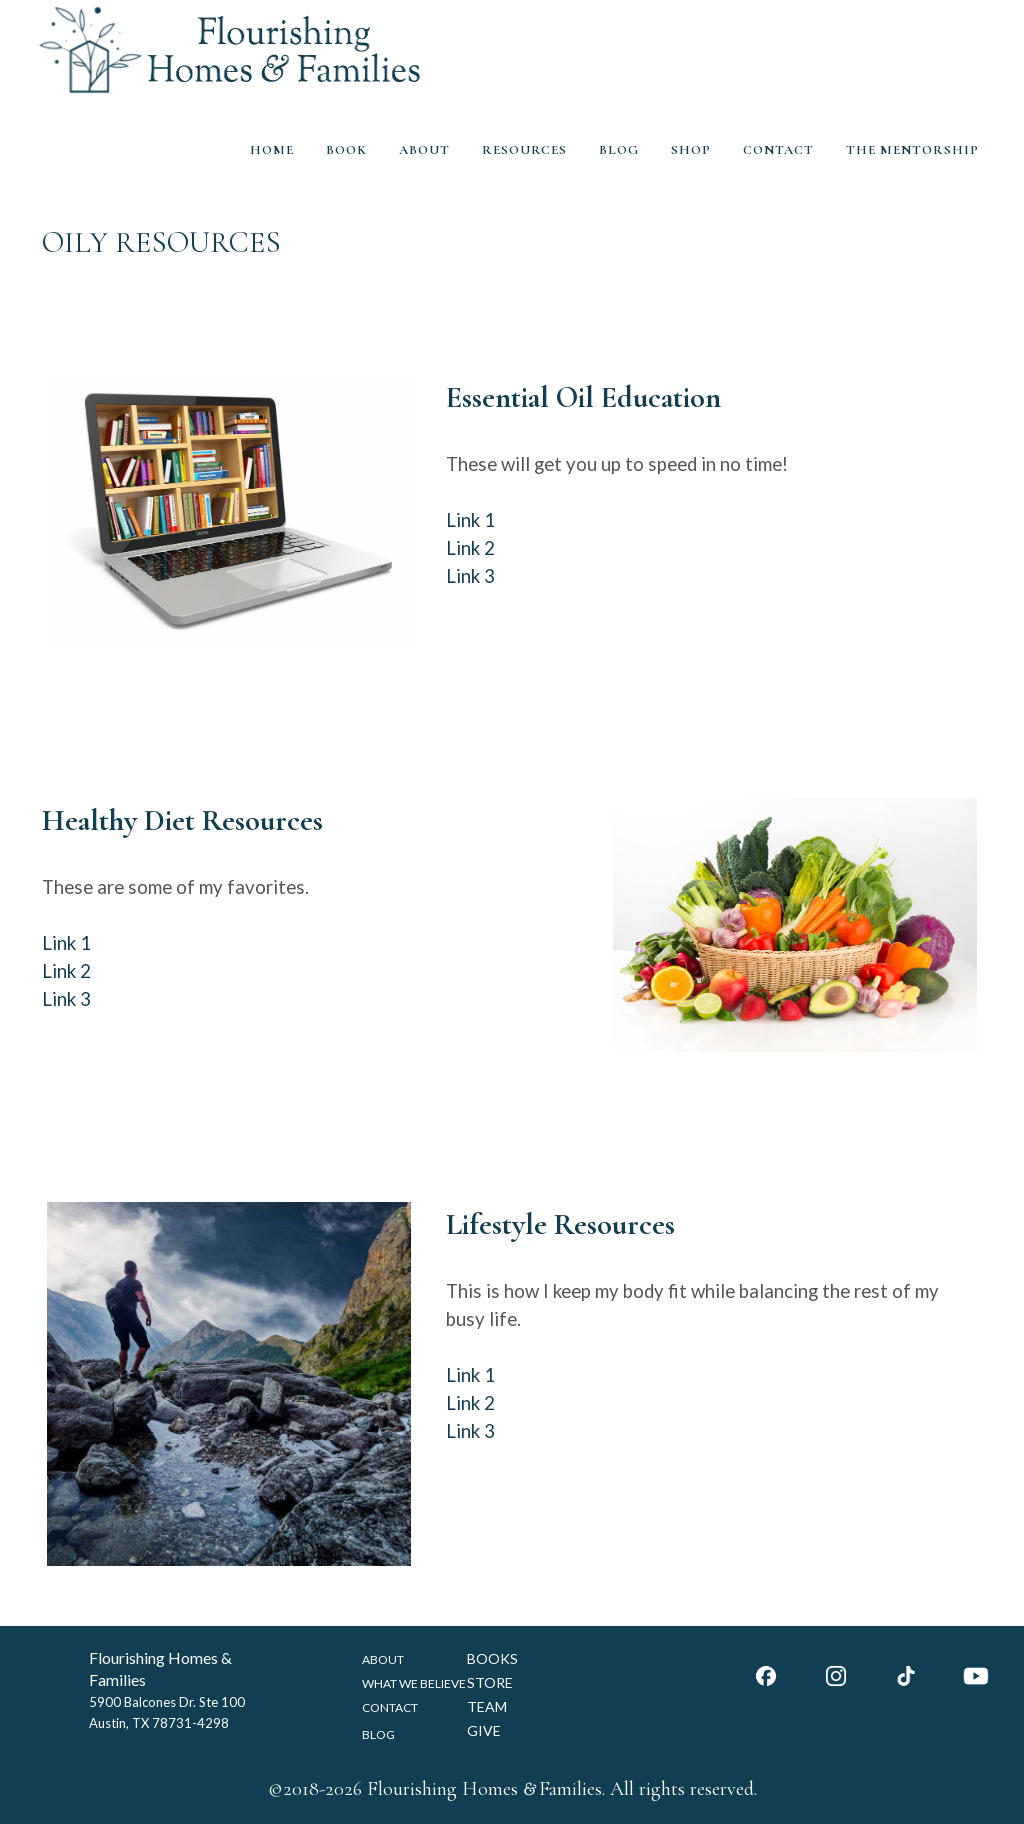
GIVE (484, 1730)
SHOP (691, 150)
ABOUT (424, 150)
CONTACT (778, 150)
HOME (272, 150)
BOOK (346, 150)
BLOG (619, 150)
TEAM (487, 1706)
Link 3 (470, 576)
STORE (490, 1682)
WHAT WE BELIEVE (414, 1683)
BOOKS (492, 1658)
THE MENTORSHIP (912, 150)
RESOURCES (524, 150)
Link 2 (470, 548)
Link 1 (470, 520)
